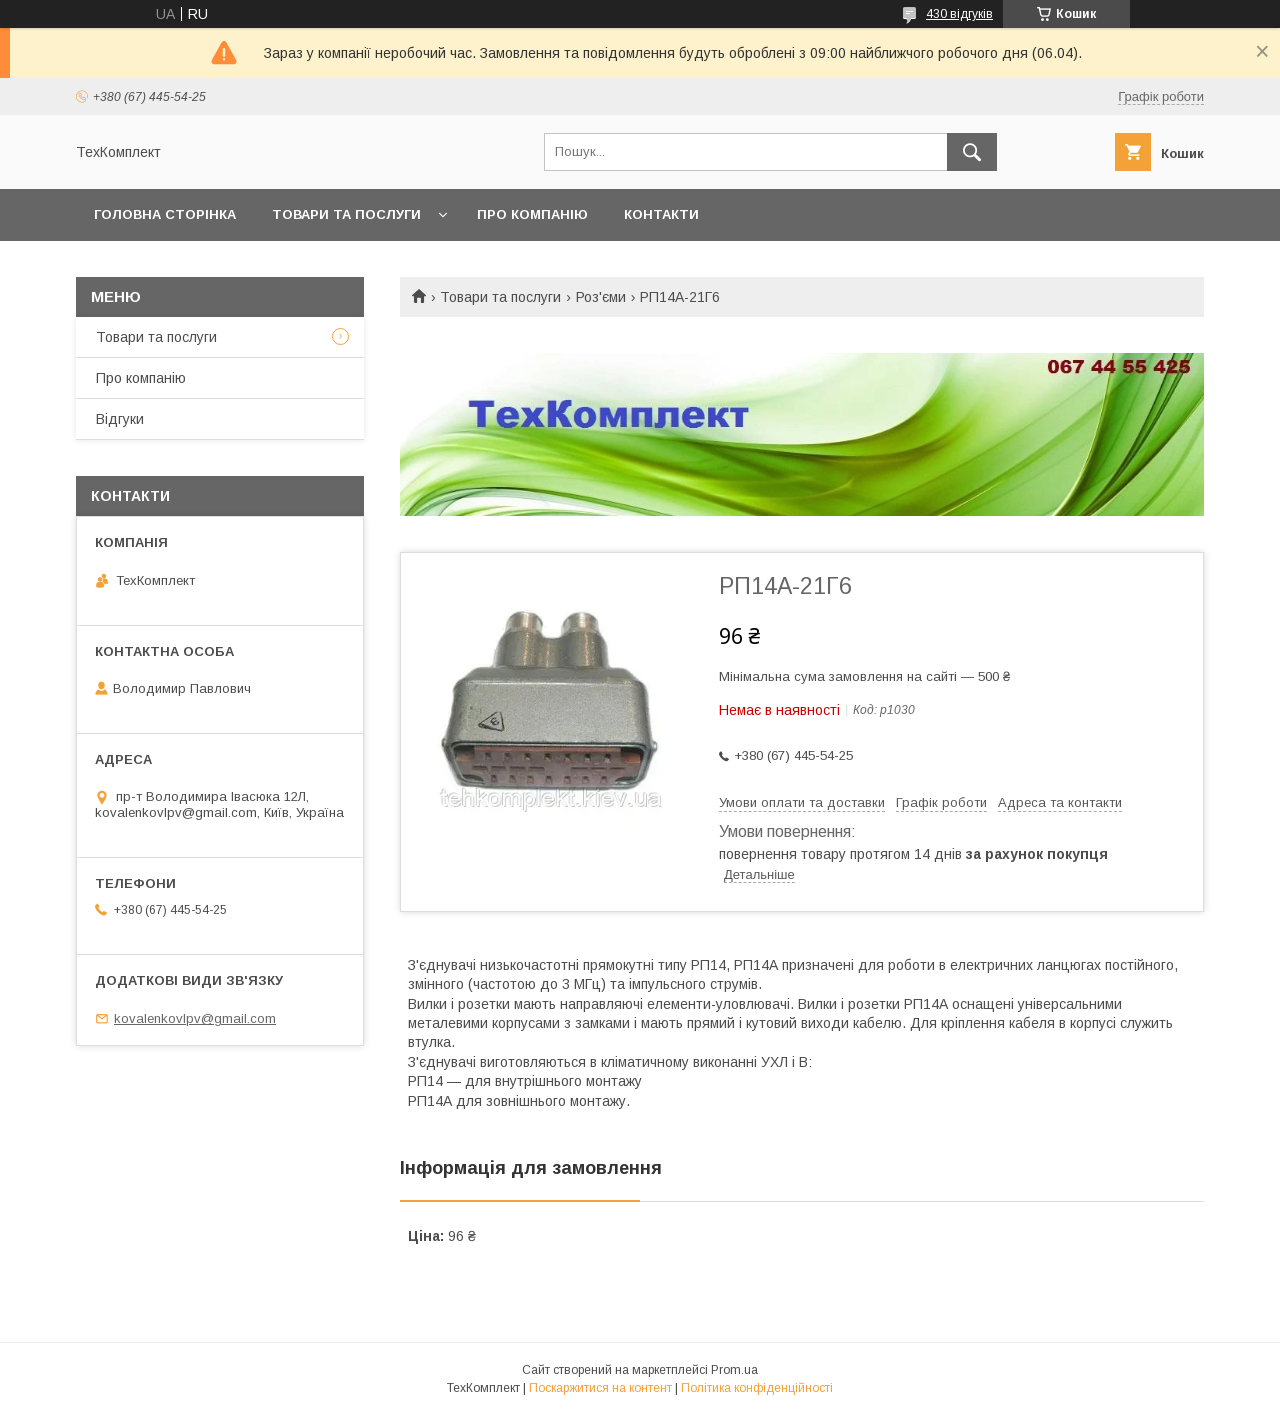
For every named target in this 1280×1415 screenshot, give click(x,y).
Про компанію (532, 214)
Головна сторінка (165, 214)
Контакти (661, 214)
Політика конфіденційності (757, 1388)
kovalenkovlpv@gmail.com (195, 1018)
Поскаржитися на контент (600, 1388)
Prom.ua (734, 1370)
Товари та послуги (346, 214)
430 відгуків (959, 14)
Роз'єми (601, 297)
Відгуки (120, 419)
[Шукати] (972, 152)
